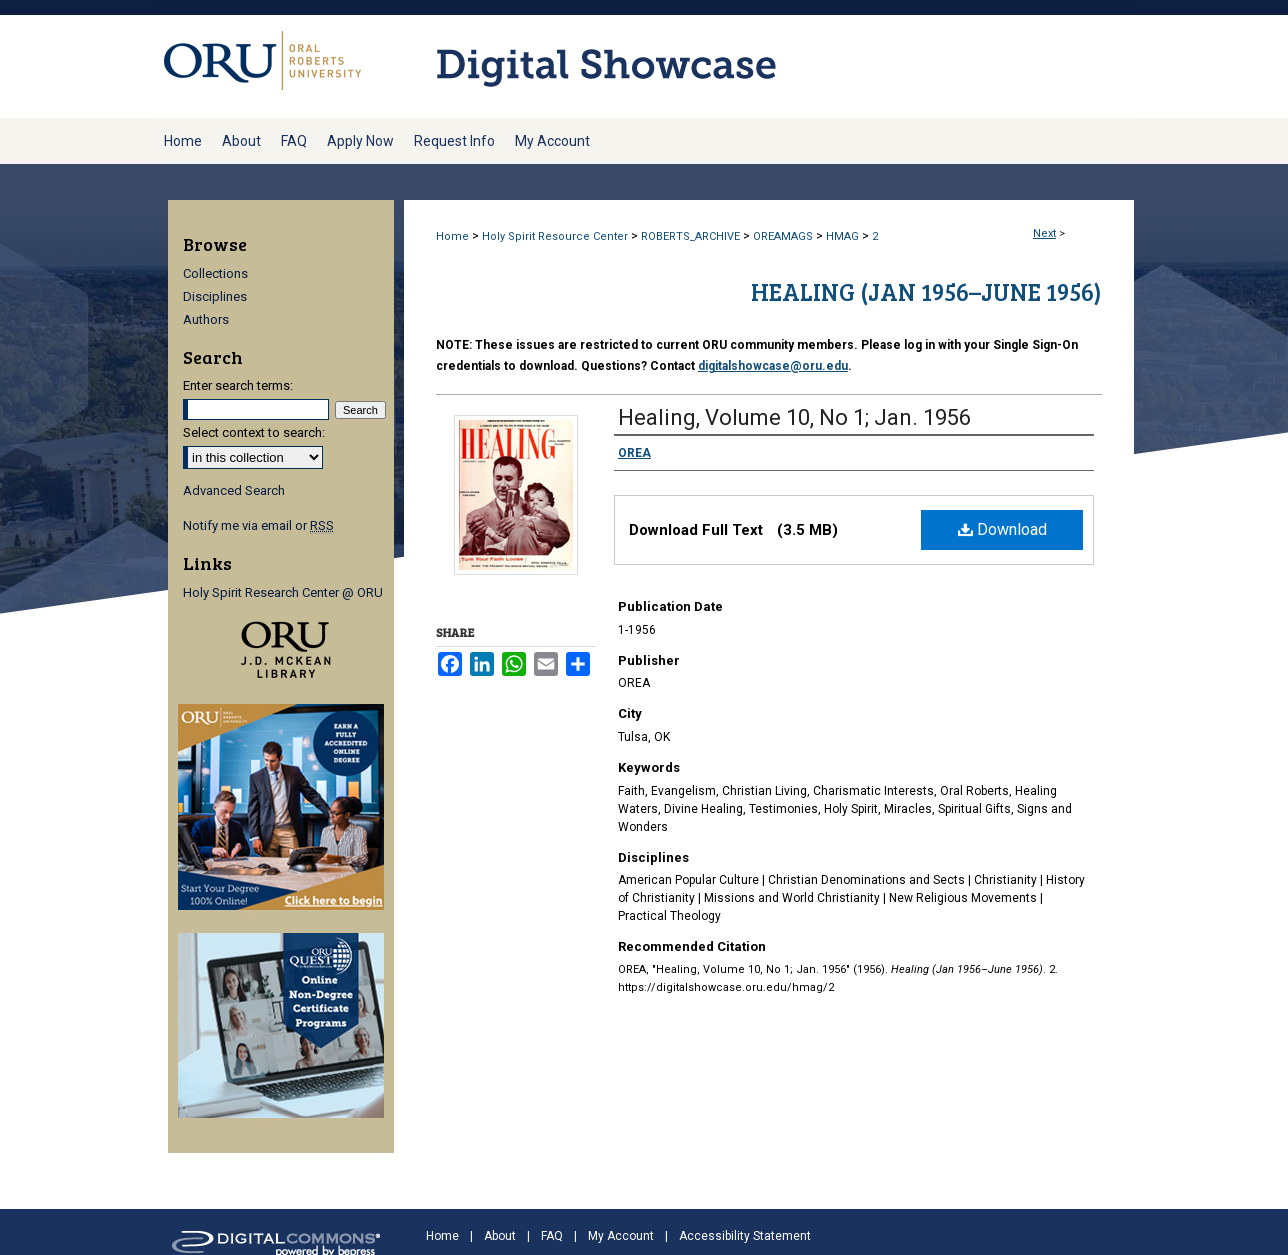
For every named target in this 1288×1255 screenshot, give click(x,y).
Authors (206, 319)
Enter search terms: (238, 385)
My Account (621, 1236)
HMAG (842, 236)
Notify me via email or (258, 525)
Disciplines (215, 296)
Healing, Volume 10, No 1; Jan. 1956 (794, 417)
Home (452, 236)
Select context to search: (254, 432)
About (500, 1236)
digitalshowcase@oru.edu (773, 366)
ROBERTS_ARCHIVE (690, 236)
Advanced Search (234, 490)
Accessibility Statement (745, 1236)
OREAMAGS (783, 236)
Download (1002, 529)
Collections (215, 273)
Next (1044, 233)
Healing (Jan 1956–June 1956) (926, 291)
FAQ (552, 1236)
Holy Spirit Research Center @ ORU (283, 592)
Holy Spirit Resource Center (555, 236)
